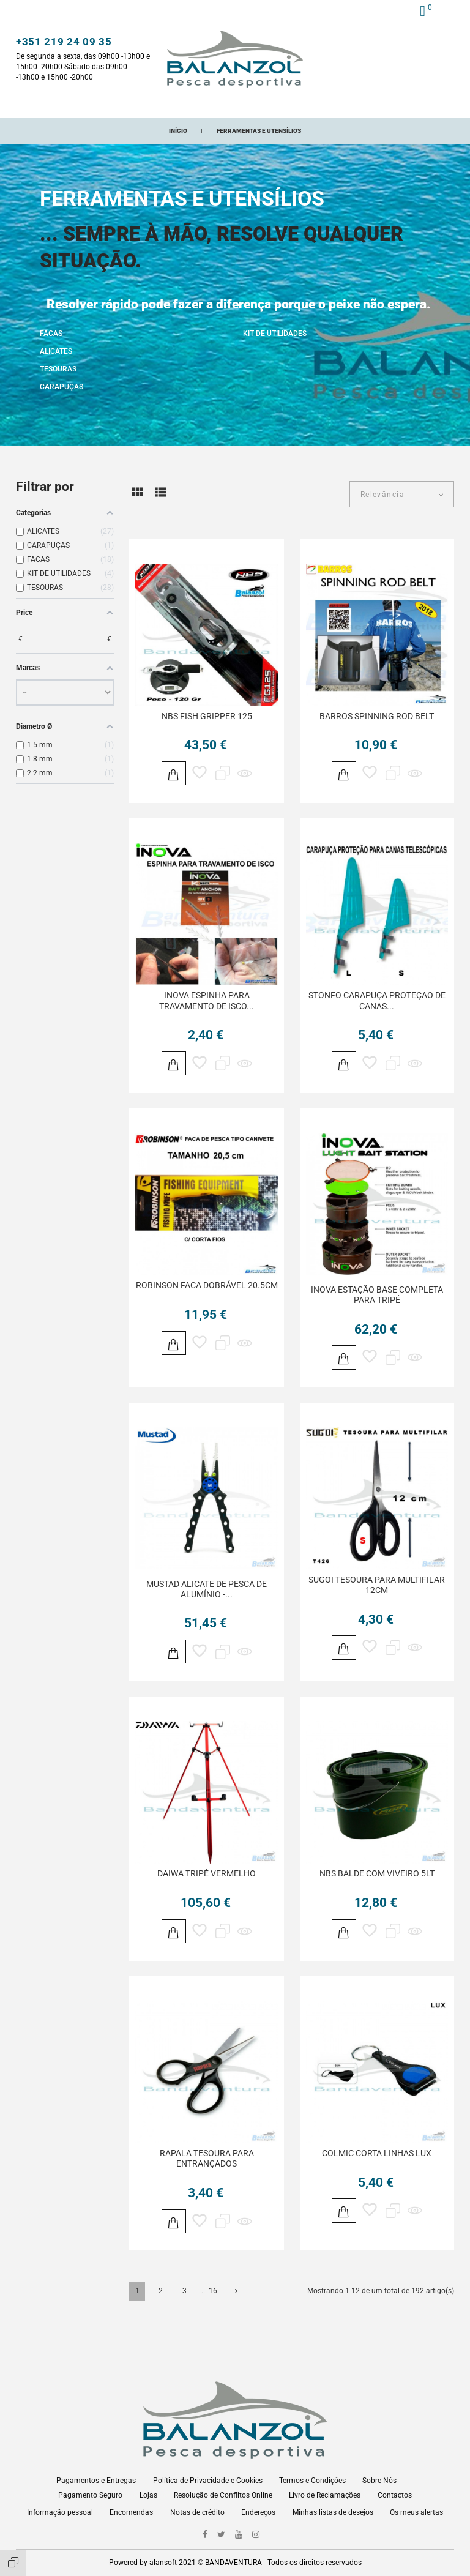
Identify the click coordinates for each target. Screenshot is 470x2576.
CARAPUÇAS (61, 399)
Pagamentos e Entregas (96, 2480)
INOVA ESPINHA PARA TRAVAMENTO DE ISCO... (206, 1015)
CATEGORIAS (98, 103)
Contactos (395, 2495)
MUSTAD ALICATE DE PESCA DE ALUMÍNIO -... (206, 1607)
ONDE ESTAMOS (363, 103)
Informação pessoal (60, 2512)
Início (49, 103)
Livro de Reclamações (324, 2495)
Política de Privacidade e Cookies (208, 2480)
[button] (385, 13)
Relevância (382, 506)
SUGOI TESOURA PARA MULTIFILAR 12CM (376, 1603)
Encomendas (131, 2512)
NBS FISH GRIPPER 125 (207, 728)
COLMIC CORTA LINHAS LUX (376, 2176)
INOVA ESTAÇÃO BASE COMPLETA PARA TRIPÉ (377, 1311)
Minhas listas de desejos (333, 2512)
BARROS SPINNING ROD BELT (376, 728)
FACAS (51, 346)
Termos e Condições (312, 2480)
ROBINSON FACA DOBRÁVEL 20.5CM (207, 1302)
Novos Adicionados (175, 103)
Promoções (253, 103)
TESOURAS (58, 381)
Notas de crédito (197, 2512)
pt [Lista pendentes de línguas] (440, 12)
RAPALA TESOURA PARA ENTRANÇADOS (207, 2181)
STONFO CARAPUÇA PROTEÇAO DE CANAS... (377, 1015)
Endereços (258, 2512)
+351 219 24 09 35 (64, 43)
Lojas (148, 2495)
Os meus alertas (416, 2512)
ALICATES (56, 363)
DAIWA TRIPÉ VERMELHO (206, 1894)
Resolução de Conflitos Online (223, 2495)
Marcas (305, 103)
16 (213, 2316)
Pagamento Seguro (90, 2495)
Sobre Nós (379, 2480)
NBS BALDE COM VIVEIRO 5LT (377, 1894)
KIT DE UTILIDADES (275, 346)
